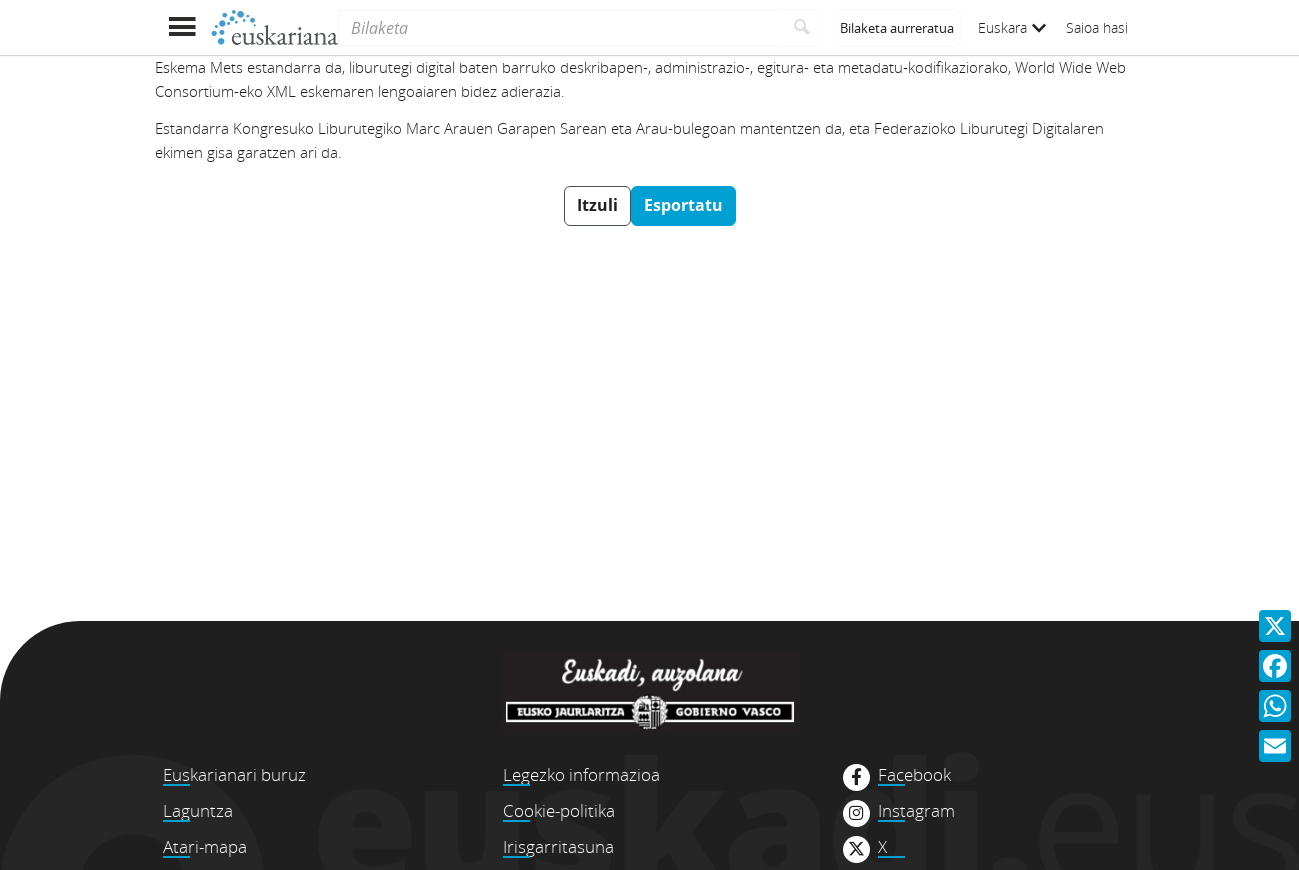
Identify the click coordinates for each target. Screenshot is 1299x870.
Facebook (914, 775)
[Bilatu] (802, 28)
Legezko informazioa (581, 774)
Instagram (916, 811)
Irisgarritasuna (558, 846)
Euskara (1012, 27)
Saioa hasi (1097, 27)
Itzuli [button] (597, 205)
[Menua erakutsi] (182, 27)
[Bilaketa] (559, 28)
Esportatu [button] (683, 205)
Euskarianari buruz (234, 774)
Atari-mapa (205, 846)
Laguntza (198, 810)
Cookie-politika (559, 810)
